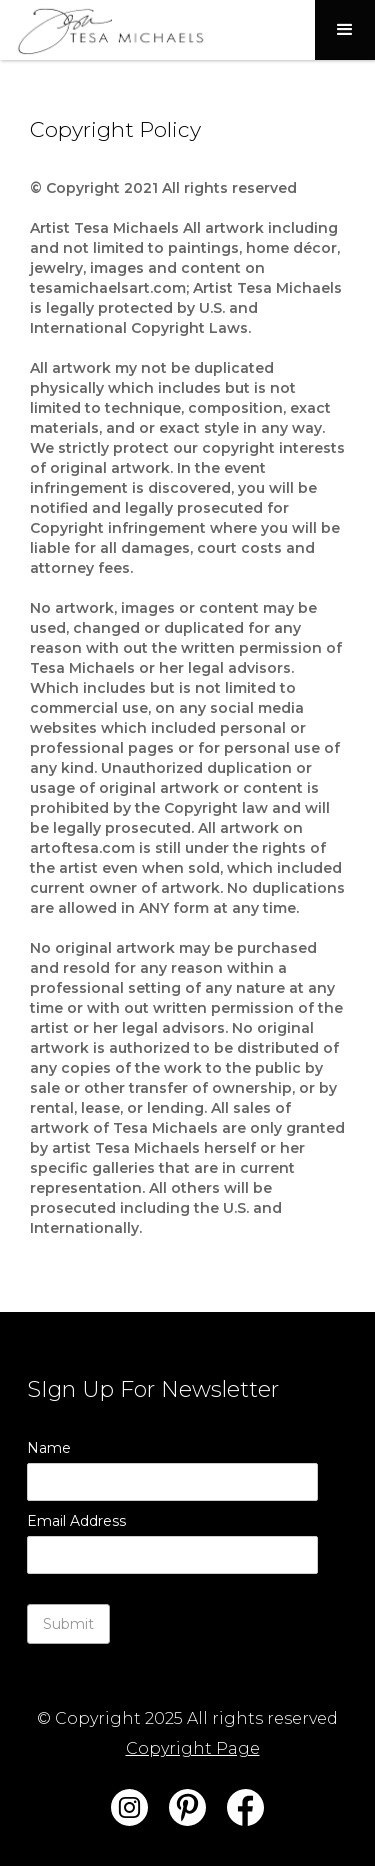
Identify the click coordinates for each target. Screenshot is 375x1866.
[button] (345, 30)
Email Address (76, 1521)
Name (49, 1448)
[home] (105, 30)
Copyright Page (193, 1748)
